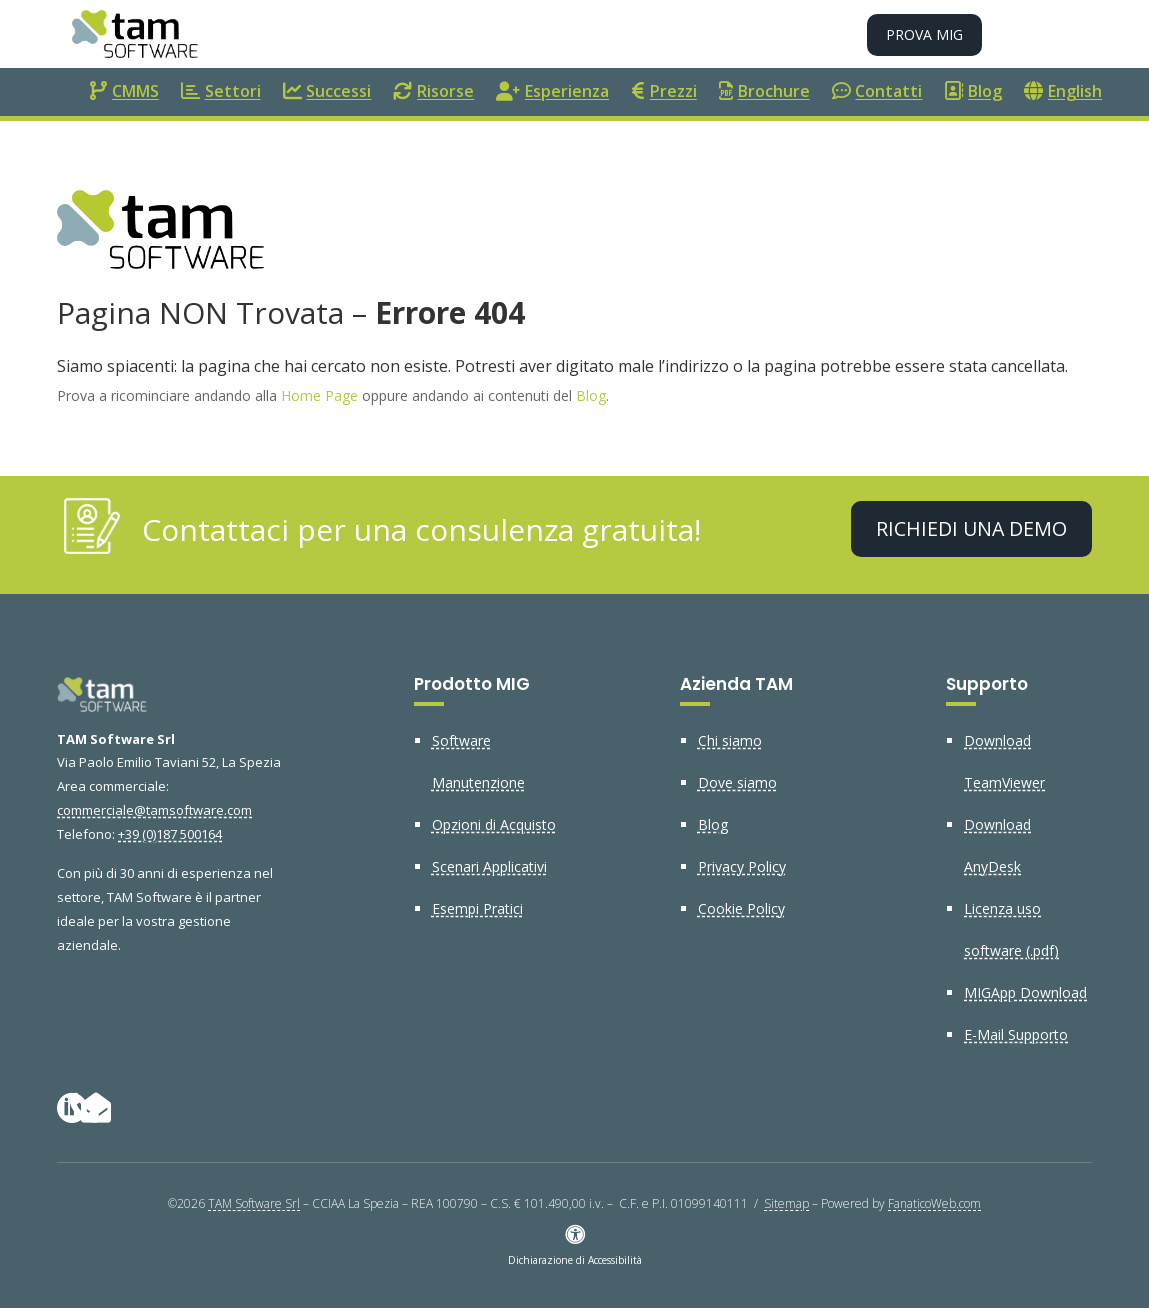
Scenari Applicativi (489, 866)
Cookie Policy (741, 908)
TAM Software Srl (254, 1203)
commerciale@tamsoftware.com (154, 810)
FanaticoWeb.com (934, 1203)
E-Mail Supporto (1016, 1034)
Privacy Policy (742, 866)
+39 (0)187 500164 (170, 834)
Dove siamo (737, 782)
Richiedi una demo (970, 528)
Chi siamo (730, 740)
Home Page (319, 395)
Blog (591, 395)
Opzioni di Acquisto (494, 824)
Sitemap (786, 1203)
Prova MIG (924, 34)
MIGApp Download (1025, 992)
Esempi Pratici (477, 908)
